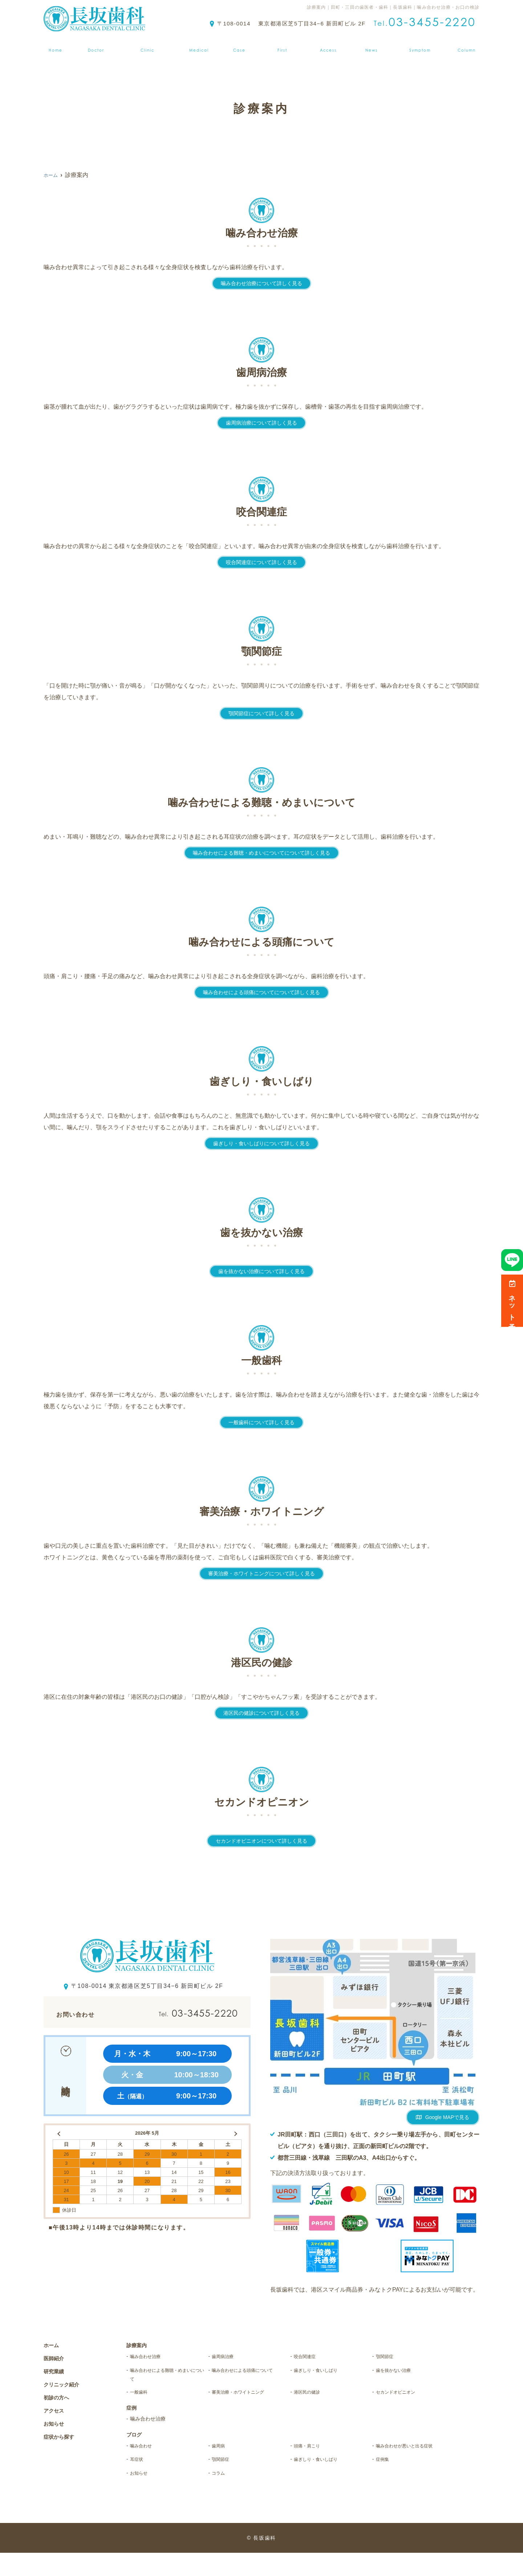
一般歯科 (142, 2398)
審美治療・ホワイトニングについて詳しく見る (261, 1573)
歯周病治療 (227, 2357)
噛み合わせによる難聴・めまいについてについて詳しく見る (261, 853)
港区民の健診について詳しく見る (261, 1713)
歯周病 (221, 2454)
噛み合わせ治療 (151, 2357)
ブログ (469, 45)
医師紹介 (93, 45)
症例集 (240, 45)
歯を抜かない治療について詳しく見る (261, 1271)
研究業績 (56, 2371)
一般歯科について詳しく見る (261, 1422)
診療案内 (199, 45)
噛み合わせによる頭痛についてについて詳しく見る (261, 992)
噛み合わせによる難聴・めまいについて (166, 2377)
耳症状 (139, 2481)
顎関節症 (388, 2357)
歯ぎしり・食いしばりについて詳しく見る (261, 1143)
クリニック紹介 (146, 45)
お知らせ (373, 45)
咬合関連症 (309, 2357)
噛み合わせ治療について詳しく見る (261, 283)
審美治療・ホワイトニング (248, 2398)
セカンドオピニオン (403, 2398)
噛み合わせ (145, 2454)
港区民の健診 (312, 2398)
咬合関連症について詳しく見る (261, 562)
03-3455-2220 (181, 2013)
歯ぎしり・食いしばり (324, 2372)
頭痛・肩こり (312, 2454)
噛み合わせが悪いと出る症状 (412, 2460)
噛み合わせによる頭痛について (248, 2377)
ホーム (53, 45)
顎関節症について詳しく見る (261, 713)
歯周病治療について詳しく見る (261, 423)
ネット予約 (512, 1300)
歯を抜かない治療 (400, 2372)
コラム (221, 2495)
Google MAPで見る (447, 2117)
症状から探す (423, 45)
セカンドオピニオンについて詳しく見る (261, 1841)
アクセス (329, 45)
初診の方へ (283, 45)
